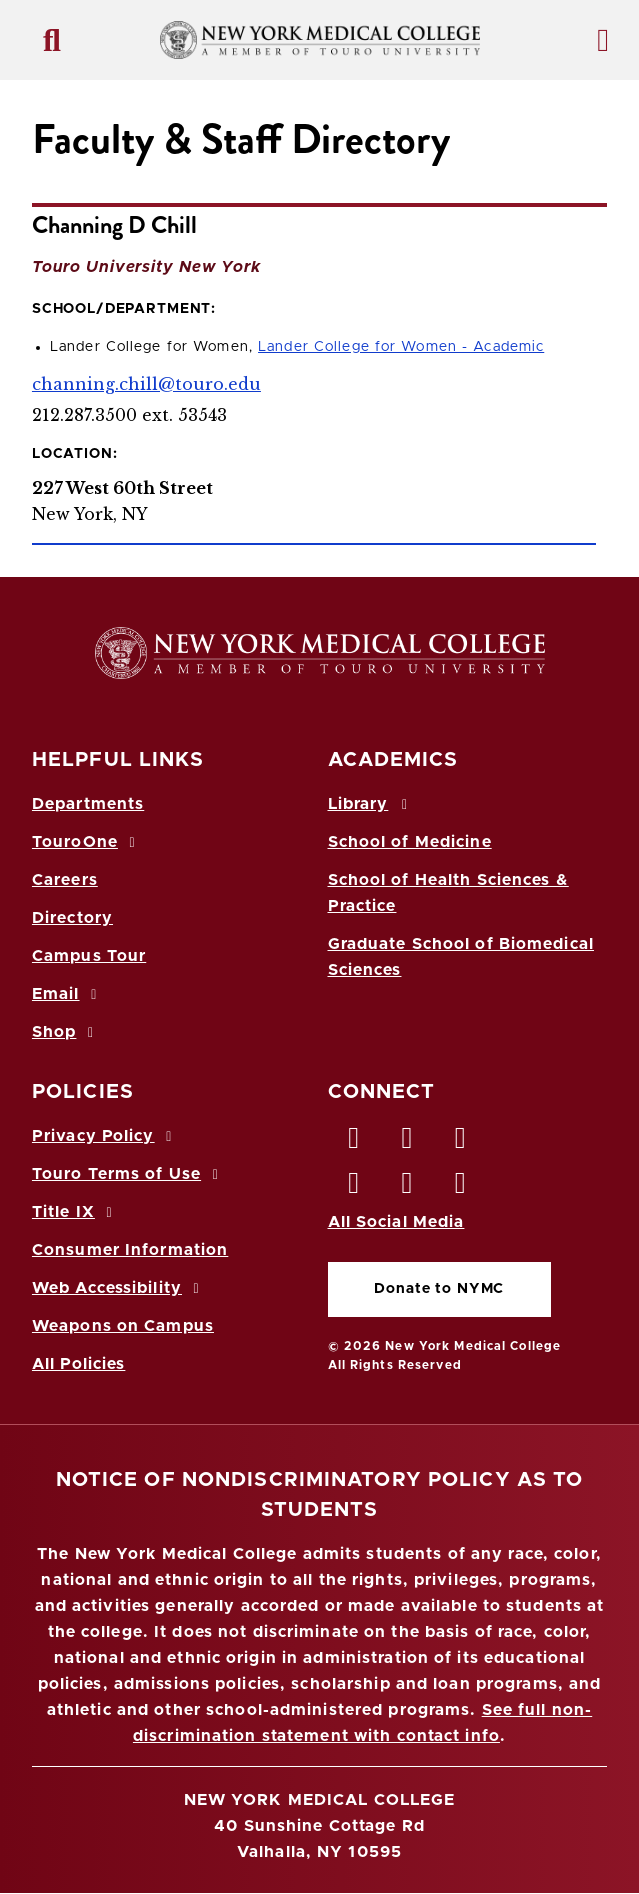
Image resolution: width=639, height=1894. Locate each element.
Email (67, 994)
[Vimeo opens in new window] (408, 1188)
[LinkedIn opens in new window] (461, 1143)
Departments (88, 804)
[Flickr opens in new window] (461, 1188)
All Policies (78, 1364)
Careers (65, 880)
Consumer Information (130, 1250)
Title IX (75, 1212)
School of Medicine (410, 842)
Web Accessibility (119, 1288)
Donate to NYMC (439, 1289)
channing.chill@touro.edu (146, 384)
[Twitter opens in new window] (408, 1143)
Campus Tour (89, 956)
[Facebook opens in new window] (355, 1143)
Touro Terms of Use (128, 1174)
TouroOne (86, 842)
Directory (72, 918)
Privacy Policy (105, 1136)
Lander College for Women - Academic (401, 347)
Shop (66, 1032)
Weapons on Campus (123, 1326)
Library (371, 804)
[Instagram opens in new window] (355, 1188)
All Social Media (396, 1222)
